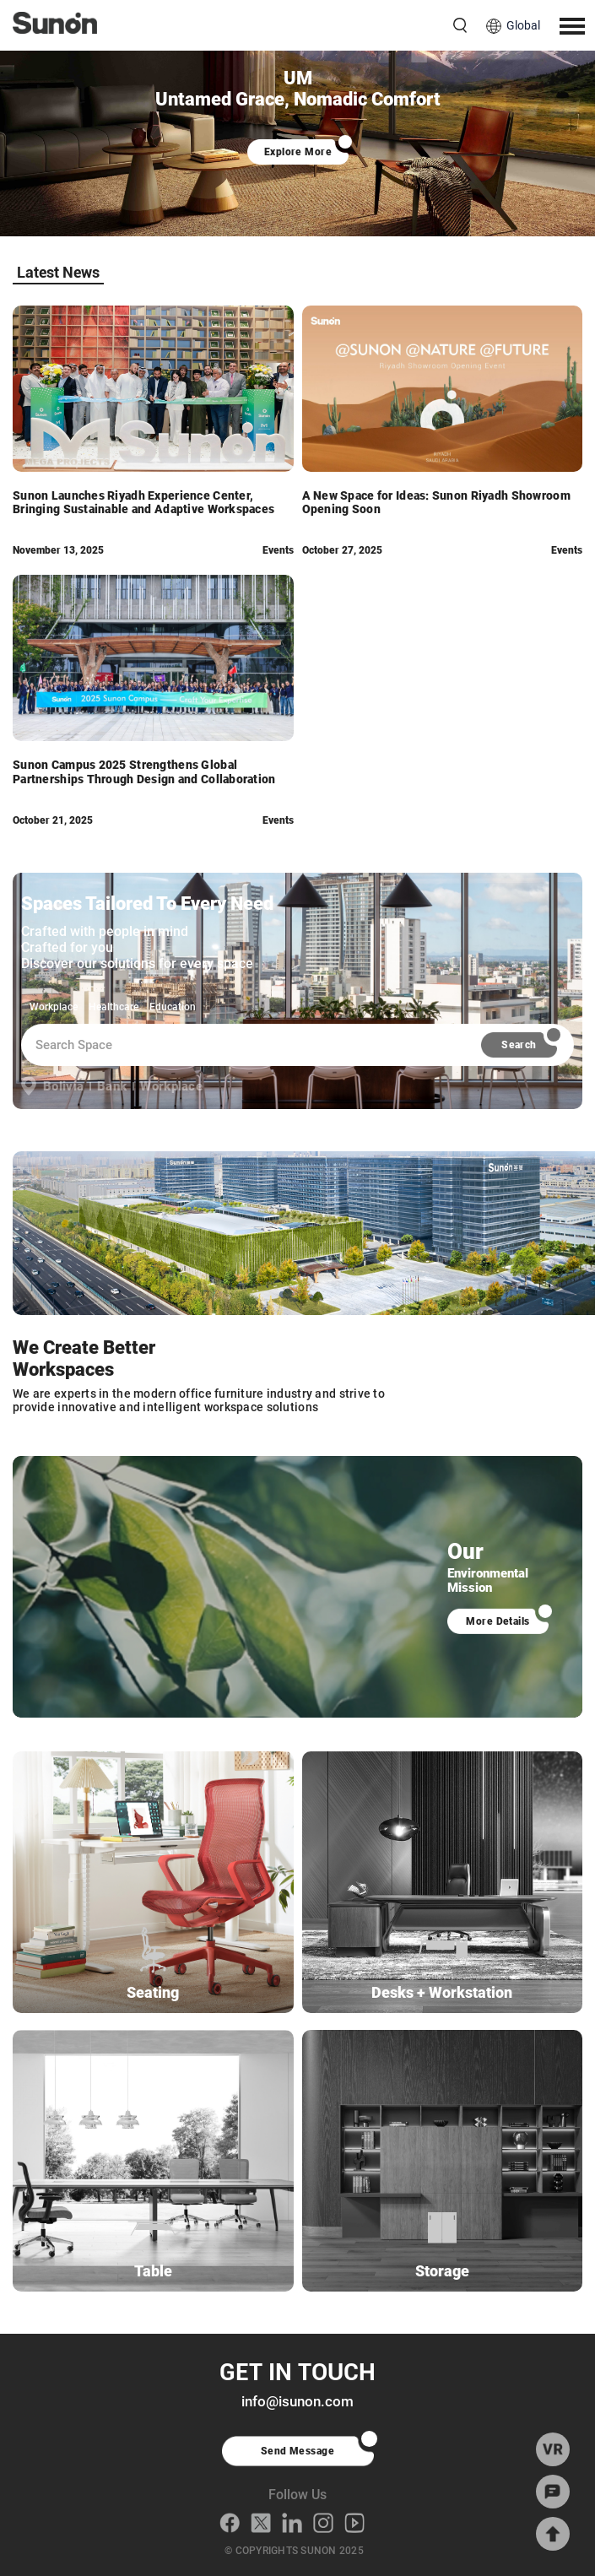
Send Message (298, 2451)
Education (172, 1007)
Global (523, 25)
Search (519, 1045)
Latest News (58, 272)
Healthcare (113, 1007)
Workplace (54, 1007)
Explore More (297, 152)
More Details (498, 1621)
